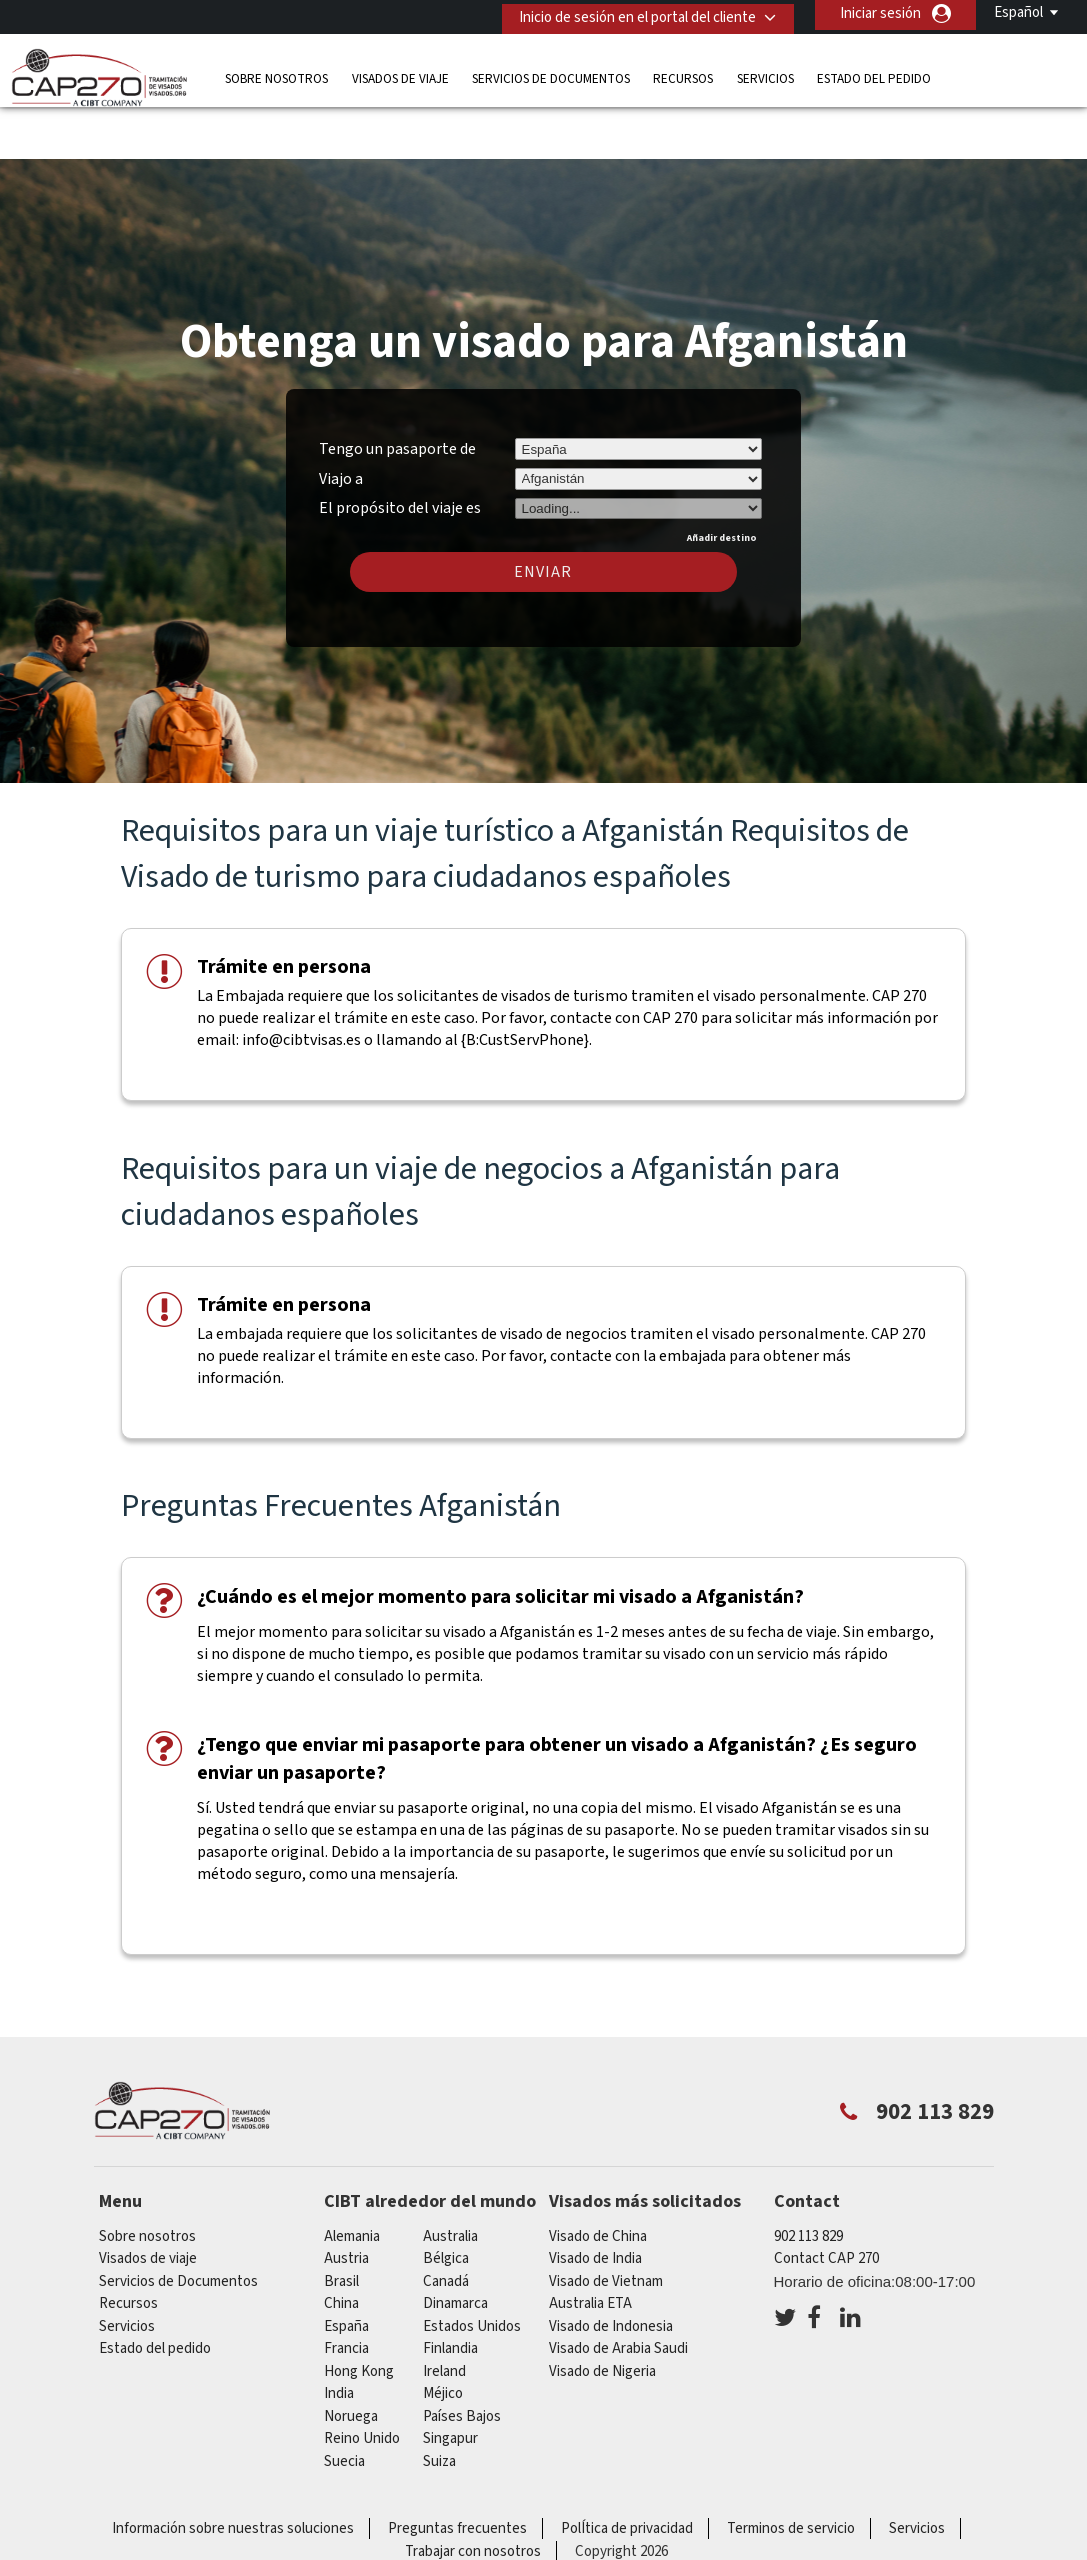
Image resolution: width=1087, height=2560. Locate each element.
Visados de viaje (400, 74)
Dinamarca (455, 2244)
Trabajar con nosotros (473, 2492)
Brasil (341, 2222)
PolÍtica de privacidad (627, 2469)
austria (346, 2199)
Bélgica (446, 2199)
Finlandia (450, 2289)
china (341, 2244)
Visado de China (598, 2177)
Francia (346, 2289)
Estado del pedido (874, 74)
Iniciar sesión (880, 13)
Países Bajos (462, 2357)
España (346, 2267)
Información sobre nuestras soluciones (233, 2469)
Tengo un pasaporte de (397, 390)
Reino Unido (362, 2379)
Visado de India (595, 2199)
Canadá (446, 2222)
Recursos (683, 74)
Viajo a (341, 420)
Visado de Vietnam (606, 2222)
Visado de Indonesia (611, 2267)
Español (1018, 12)
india (339, 2334)
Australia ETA (590, 2244)
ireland (444, 2312)
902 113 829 (808, 2177)
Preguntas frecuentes (457, 2469)
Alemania (352, 2177)
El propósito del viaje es (400, 447)
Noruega (351, 2357)
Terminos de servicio (791, 2469)
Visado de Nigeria (602, 2312)
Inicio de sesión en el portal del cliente (630, 13)
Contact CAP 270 (826, 2199)
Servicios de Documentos (551, 74)
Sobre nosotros (276, 74)
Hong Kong (359, 2312)
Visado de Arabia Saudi (618, 2289)
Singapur (450, 2379)
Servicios (765, 74)
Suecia (344, 2402)
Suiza (439, 2402)
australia (450, 2177)
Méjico (443, 2334)
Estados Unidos (472, 2267)
